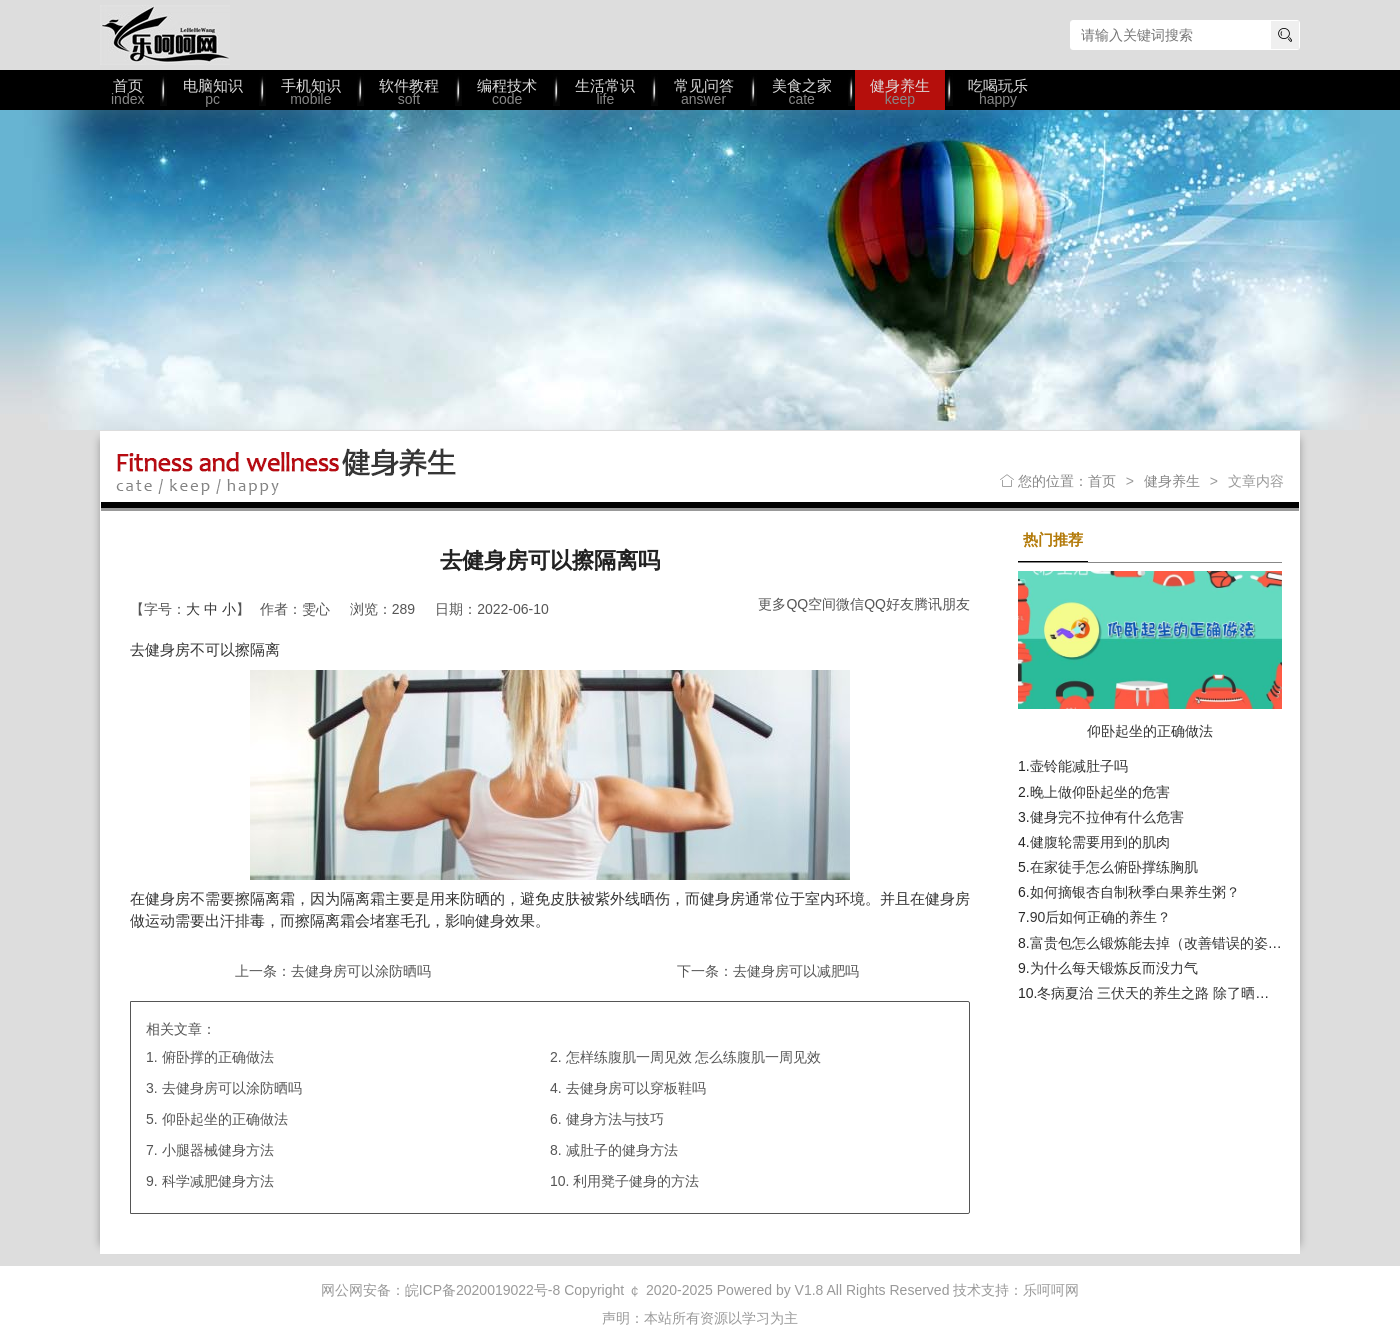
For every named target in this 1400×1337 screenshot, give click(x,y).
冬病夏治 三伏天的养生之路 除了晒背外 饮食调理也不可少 (1218, 993)
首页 (1102, 481)
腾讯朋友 (942, 604)
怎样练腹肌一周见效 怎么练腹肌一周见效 (694, 1057)
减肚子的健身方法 (622, 1150)
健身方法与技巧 (615, 1119)
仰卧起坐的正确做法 (225, 1119)
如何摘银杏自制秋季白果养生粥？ (1135, 892)
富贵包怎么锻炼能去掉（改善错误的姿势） (1163, 943)
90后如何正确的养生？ (1101, 917)
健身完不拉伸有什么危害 (1107, 817)
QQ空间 (811, 604)
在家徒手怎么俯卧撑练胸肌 (1114, 867)
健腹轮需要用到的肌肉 (1100, 842)
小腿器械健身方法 (218, 1150)
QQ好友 (889, 604)
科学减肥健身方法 (218, 1181)
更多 (772, 604)
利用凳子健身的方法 (636, 1181)
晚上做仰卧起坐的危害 (1100, 792)
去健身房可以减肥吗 (796, 971)
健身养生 (1172, 481)
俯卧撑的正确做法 (218, 1057)
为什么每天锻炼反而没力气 (1114, 968)
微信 (850, 604)
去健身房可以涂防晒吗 (361, 971)
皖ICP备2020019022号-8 (483, 1290)
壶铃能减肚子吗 (1079, 766)
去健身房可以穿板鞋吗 (636, 1088)
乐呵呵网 (165, 35)
